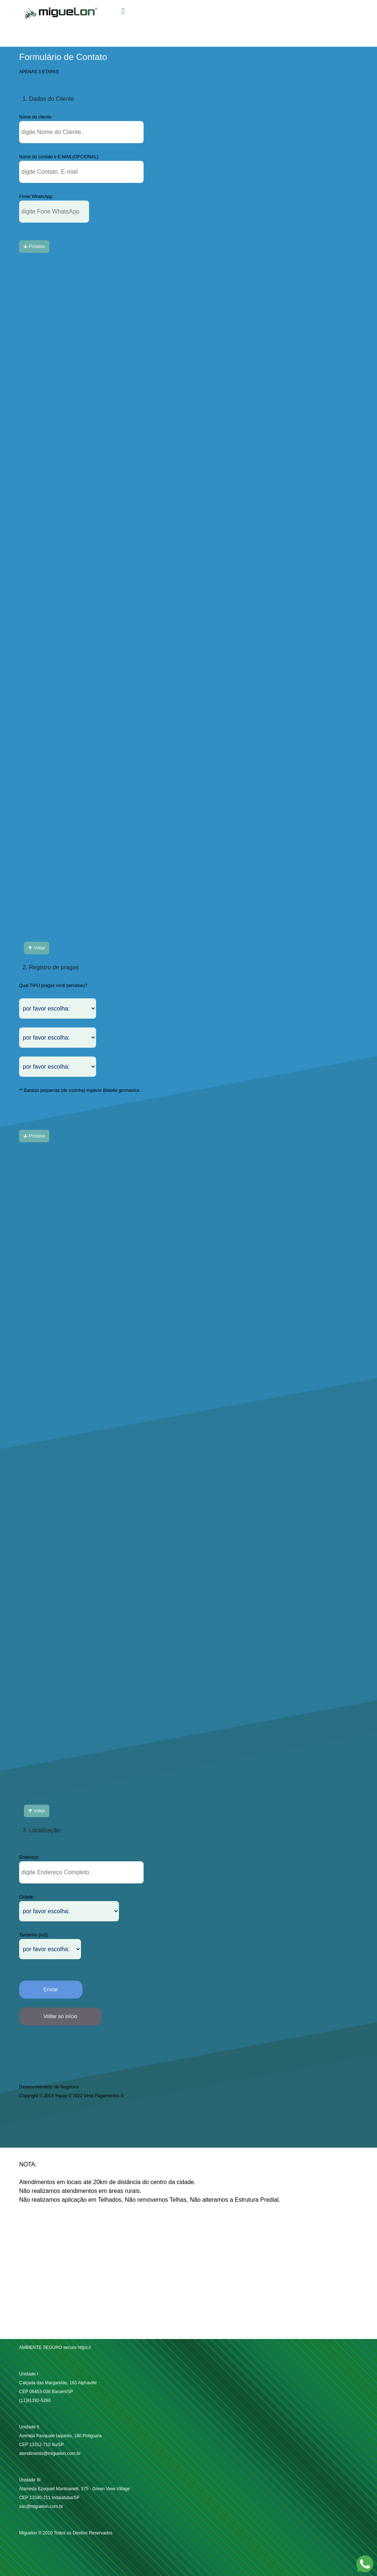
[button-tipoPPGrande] (81, 132)
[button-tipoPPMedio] (54, 212)
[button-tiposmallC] (34, 246)
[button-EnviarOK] (50, 1990)
